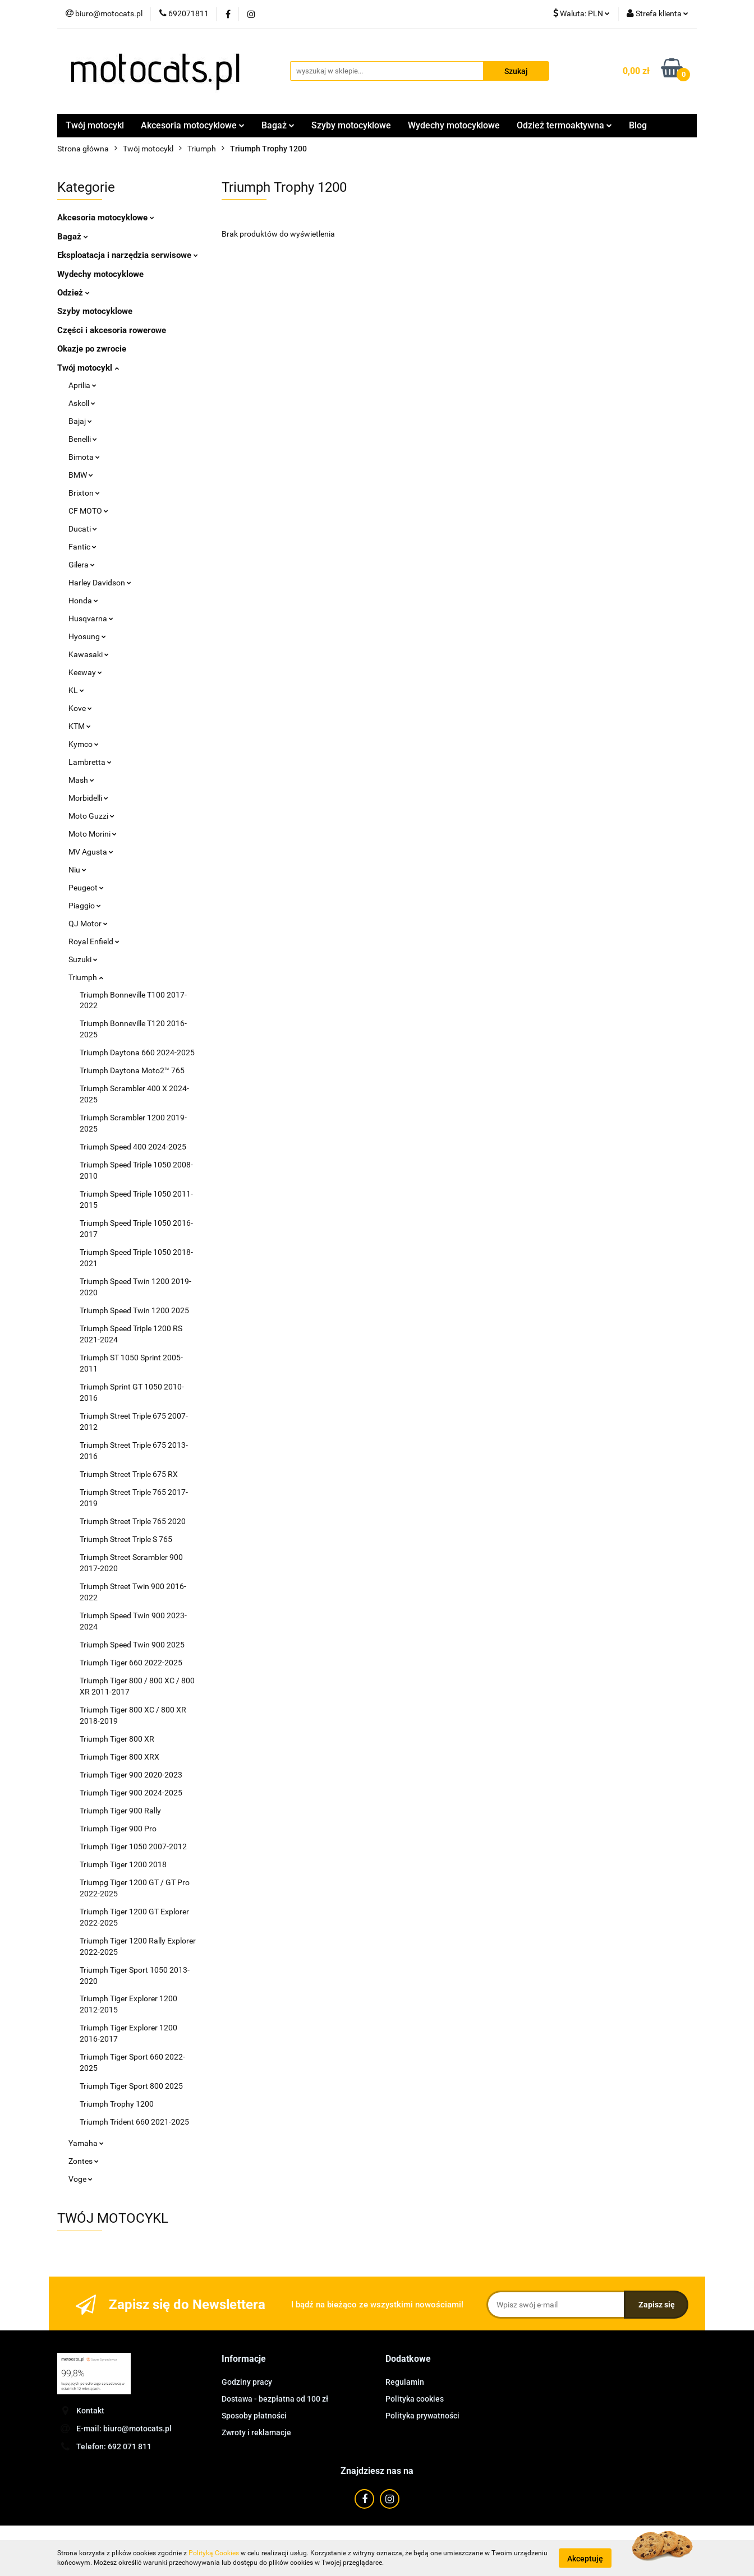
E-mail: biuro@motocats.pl (124, 2428)
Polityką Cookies (213, 2553)
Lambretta (90, 762)
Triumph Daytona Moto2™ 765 (132, 1070)
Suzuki (83, 959)
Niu (77, 869)
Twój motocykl (95, 125)
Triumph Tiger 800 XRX (119, 1756)
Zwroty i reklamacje (256, 2432)
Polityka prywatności (422, 2415)
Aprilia (82, 385)
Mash (81, 779)
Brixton (84, 492)
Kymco (83, 744)
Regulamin (404, 2382)
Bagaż (278, 125)
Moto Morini (92, 833)
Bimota (84, 457)
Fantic (82, 546)
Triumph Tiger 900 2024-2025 (131, 1792)
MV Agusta (90, 851)
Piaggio (84, 905)
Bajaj (80, 421)
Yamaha (86, 2143)
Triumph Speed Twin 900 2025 (132, 1644)
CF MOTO (88, 510)
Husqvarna (90, 618)
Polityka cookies (414, 2398)
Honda (83, 600)
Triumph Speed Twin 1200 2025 (134, 1310)
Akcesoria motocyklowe (193, 125)
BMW (80, 474)
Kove (80, 708)
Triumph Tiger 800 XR (117, 1738)
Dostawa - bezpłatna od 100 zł (275, 2398)
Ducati (82, 528)
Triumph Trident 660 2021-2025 (134, 2121)
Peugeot (86, 887)
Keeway (85, 672)
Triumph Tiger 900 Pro (118, 1828)
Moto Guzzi (91, 815)
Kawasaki (88, 654)
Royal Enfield (93, 941)
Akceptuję (585, 2558)
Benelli (82, 439)
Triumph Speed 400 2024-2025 (133, 1146)
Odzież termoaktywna (564, 125)
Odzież (73, 293)
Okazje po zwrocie (91, 349)
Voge (80, 2179)
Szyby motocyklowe (351, 125)
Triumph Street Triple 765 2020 (133, 1521)
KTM (79, 726)
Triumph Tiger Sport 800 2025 (131, 2085)
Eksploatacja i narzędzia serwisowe (127, 255)
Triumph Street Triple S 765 (126, 1539)
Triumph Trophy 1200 (117, 2103)
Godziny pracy (247, 2382)
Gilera (81, 564)
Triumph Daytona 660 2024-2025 (137, 1052)
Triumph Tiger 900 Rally (120, 1810)
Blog (638, 125)
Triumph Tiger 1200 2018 (123, 1864)
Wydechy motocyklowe (454, 125)
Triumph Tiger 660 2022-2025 (131, 1662)
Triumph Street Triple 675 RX (129, 1474)
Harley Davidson (99, 582)
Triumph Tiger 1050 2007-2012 (133, 1846)
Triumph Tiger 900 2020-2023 (131, 1774)
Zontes (83, 2161)
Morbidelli (88, 797)
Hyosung (87, 636)
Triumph (85, 977)
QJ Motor (88, 923)
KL (76, 690)
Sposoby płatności (254, 2415)
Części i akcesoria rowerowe (111, 330)
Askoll (81, 403)
